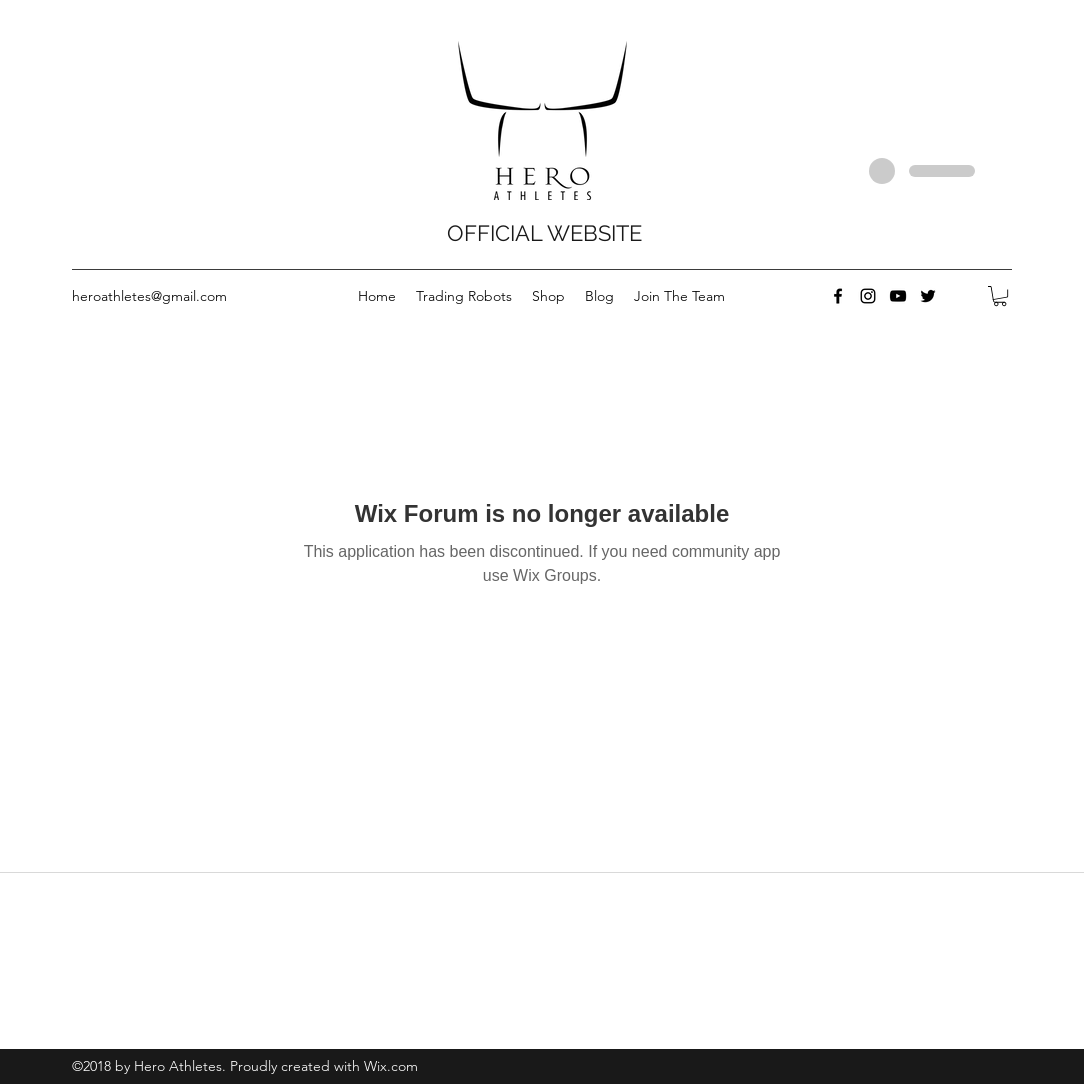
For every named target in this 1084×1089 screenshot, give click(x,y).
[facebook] (838, 296)
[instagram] (868, 296)
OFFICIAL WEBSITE (544, 233)
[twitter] (928, 296)
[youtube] (898, 296)
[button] (1000, 296)
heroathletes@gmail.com (149, 296)
